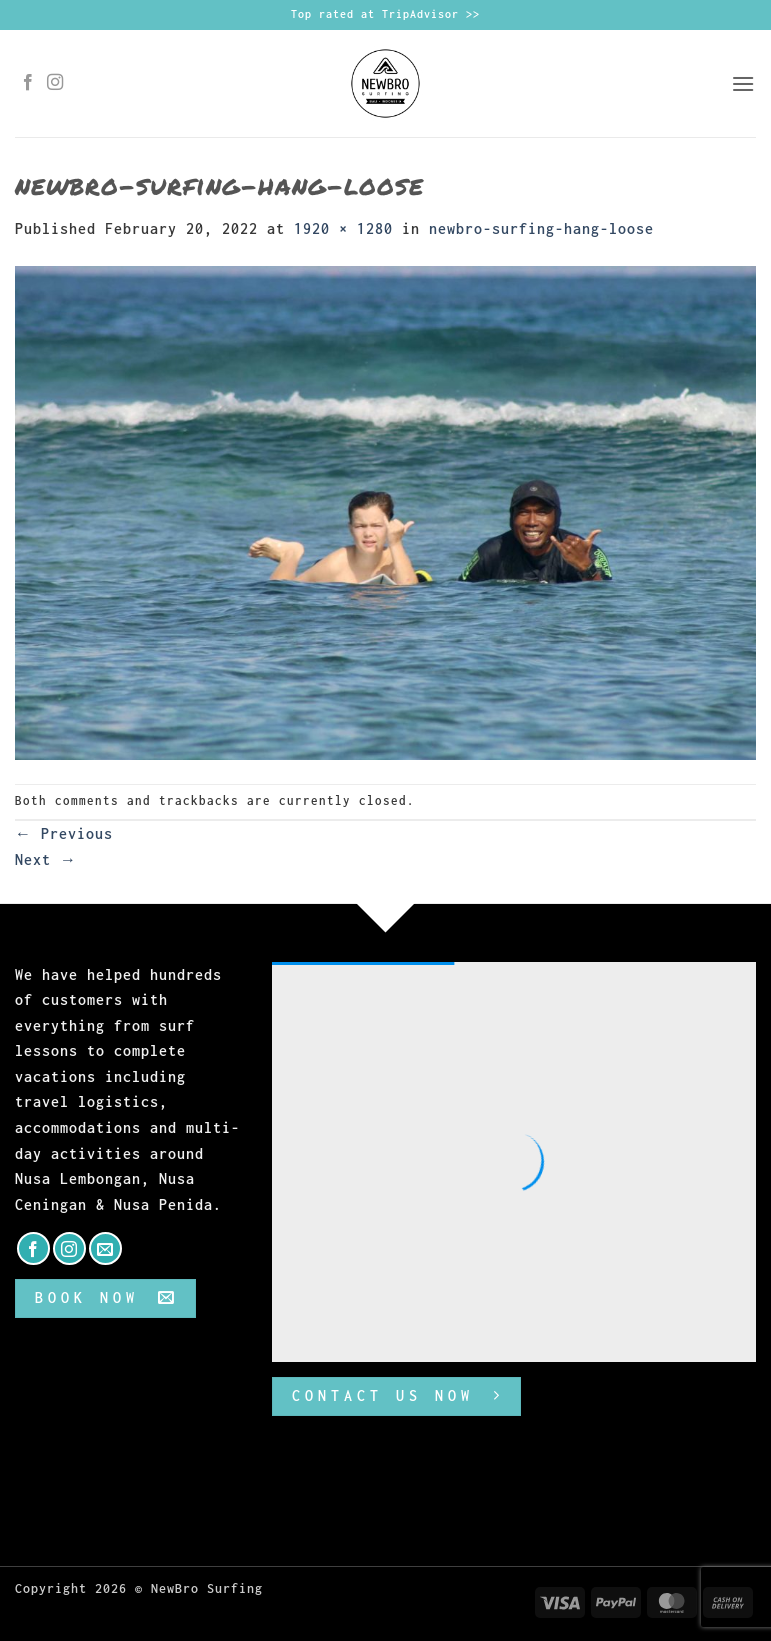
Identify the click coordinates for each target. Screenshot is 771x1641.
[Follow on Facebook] (28, 83)
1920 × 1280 (343, 228)
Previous (64, 833)
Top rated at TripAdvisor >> (385, 14)
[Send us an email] (105, 1248)
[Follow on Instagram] (55, 83)
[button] (743, 83)
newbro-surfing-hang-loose (541, 228)
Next (46, 859)
